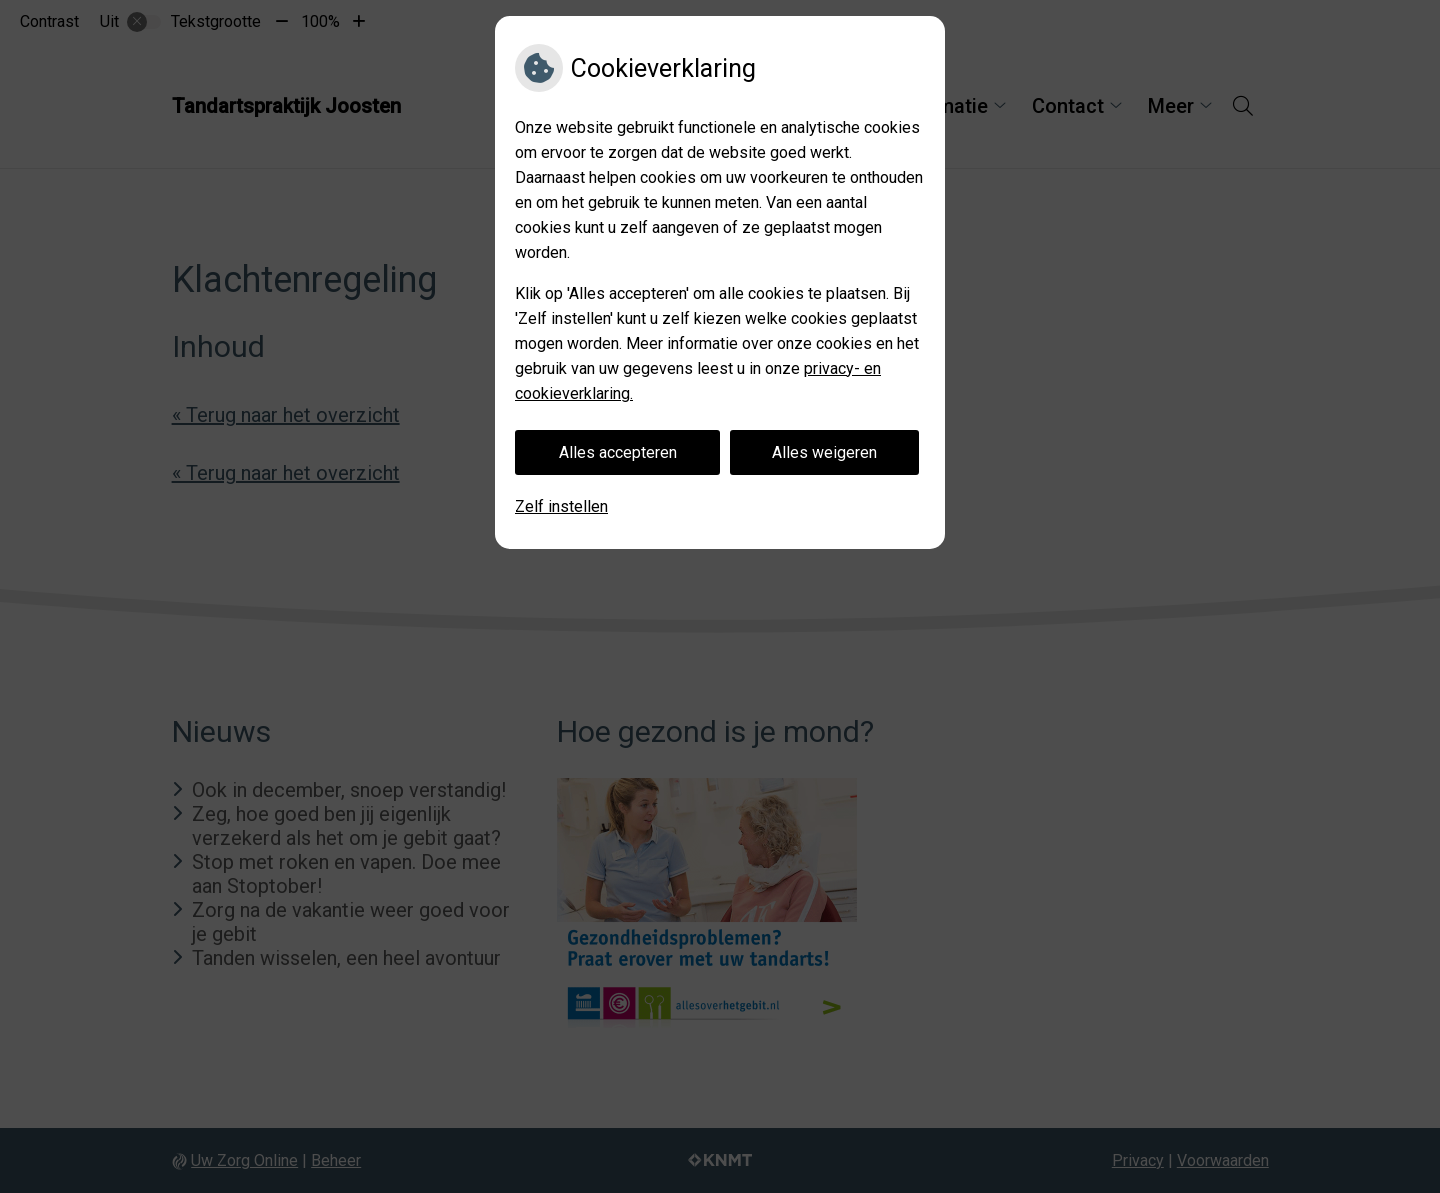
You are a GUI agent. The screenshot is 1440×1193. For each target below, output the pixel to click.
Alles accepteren (618, 452)
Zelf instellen (561, 506)
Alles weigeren (824, 452)
